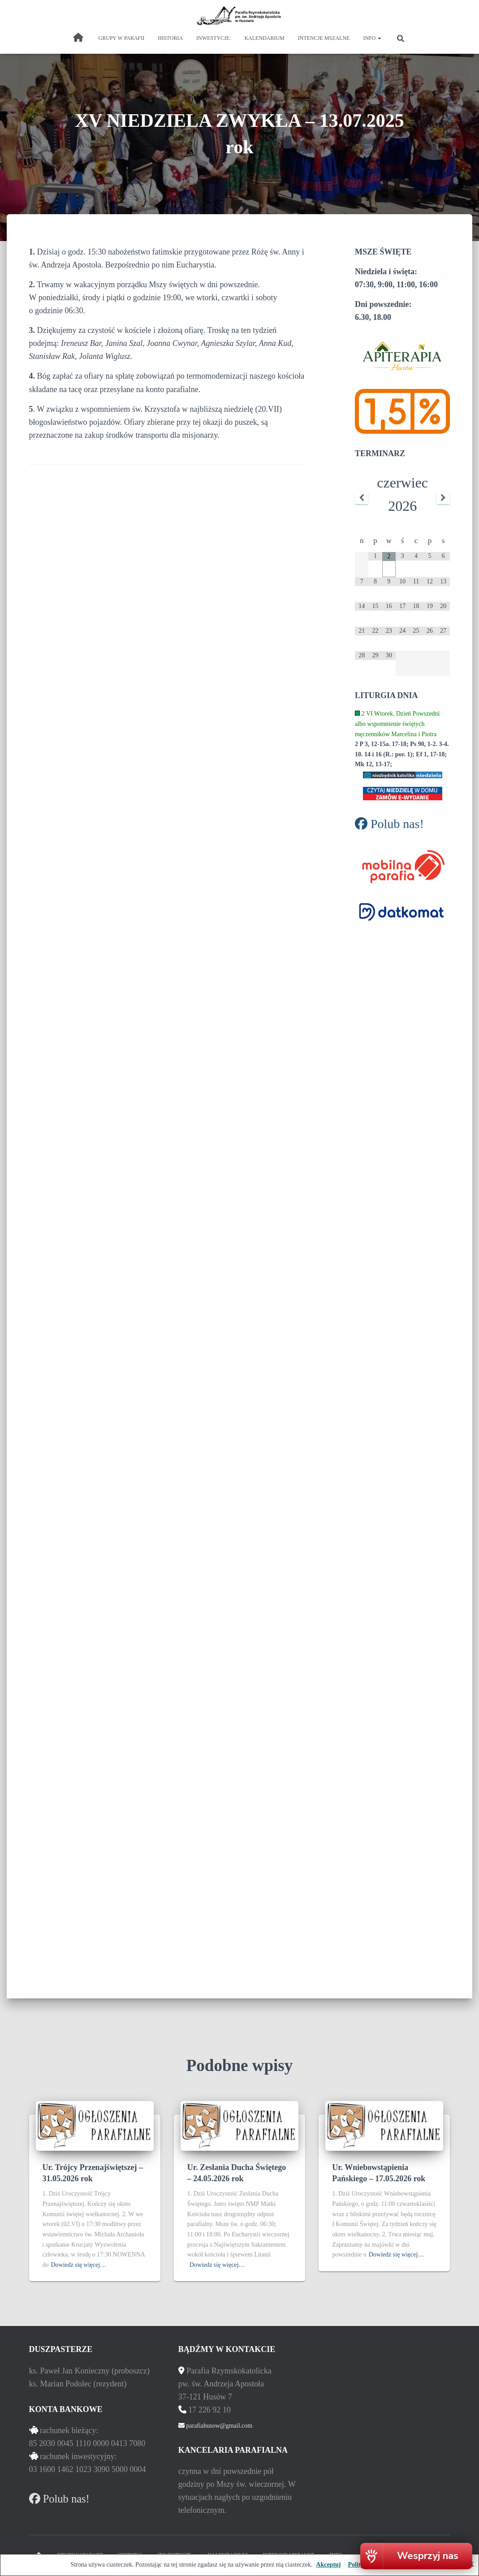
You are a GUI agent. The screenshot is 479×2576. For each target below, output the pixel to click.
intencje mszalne (324, 38)
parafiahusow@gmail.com (218, 2425)
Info (372, 38)
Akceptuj (328, 2564)
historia (170, 38)
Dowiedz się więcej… (79, 2264)
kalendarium (264, 38)
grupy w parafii (122, 38)
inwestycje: (213, 38)
